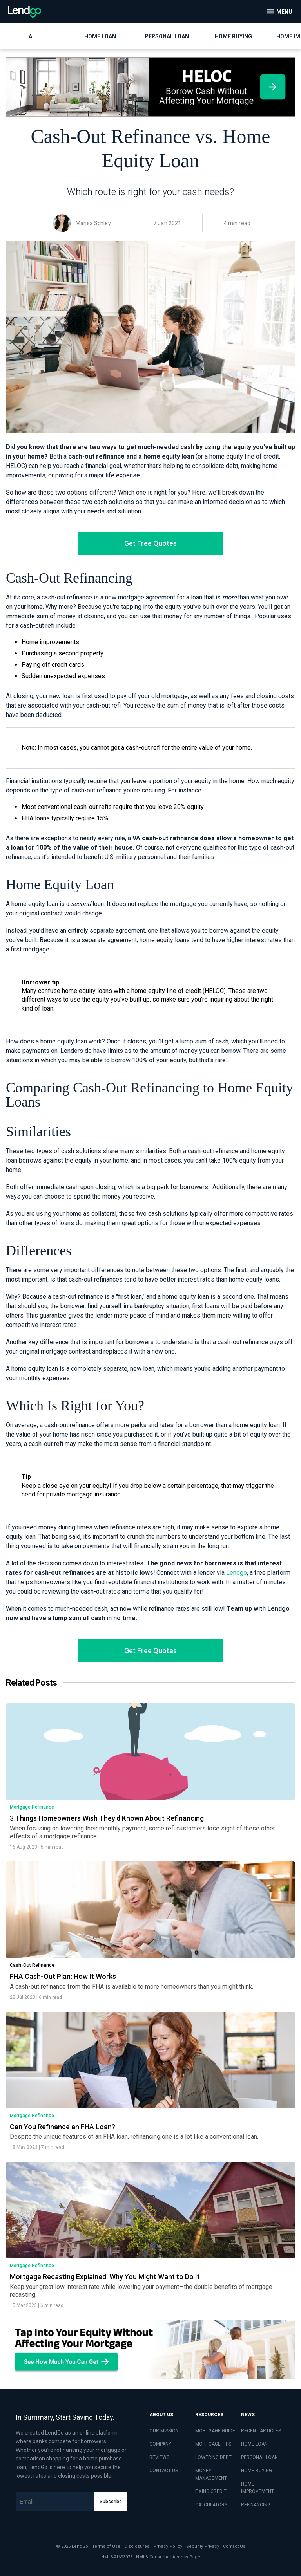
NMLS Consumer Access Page (168, 2557)
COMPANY (160, 2444)
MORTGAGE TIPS (213, 2444)
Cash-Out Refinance (32, 1965)
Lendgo (236, 1572)
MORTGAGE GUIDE (215, 2430)
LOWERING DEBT (213, 2457)
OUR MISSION (164, 2430)
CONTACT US (163, 2470)
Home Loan (100, 36)
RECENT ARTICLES (261, 2430)
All (33, 36)
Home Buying (233, 36)
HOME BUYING (256, 2470)
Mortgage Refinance (32, 1807)
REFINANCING (255, 2504)
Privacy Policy (167, 2546)
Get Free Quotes (150, 543)
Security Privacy (202, 2546)
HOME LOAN (254, 2444)
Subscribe (111, 2501)
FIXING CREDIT (211, 2491)
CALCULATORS (211, 2504)
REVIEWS (159, 2457)
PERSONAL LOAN (259, 2457)
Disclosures (136, 2546)
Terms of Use (106, 2546)
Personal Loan (167, 36)
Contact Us (234, 2546)
